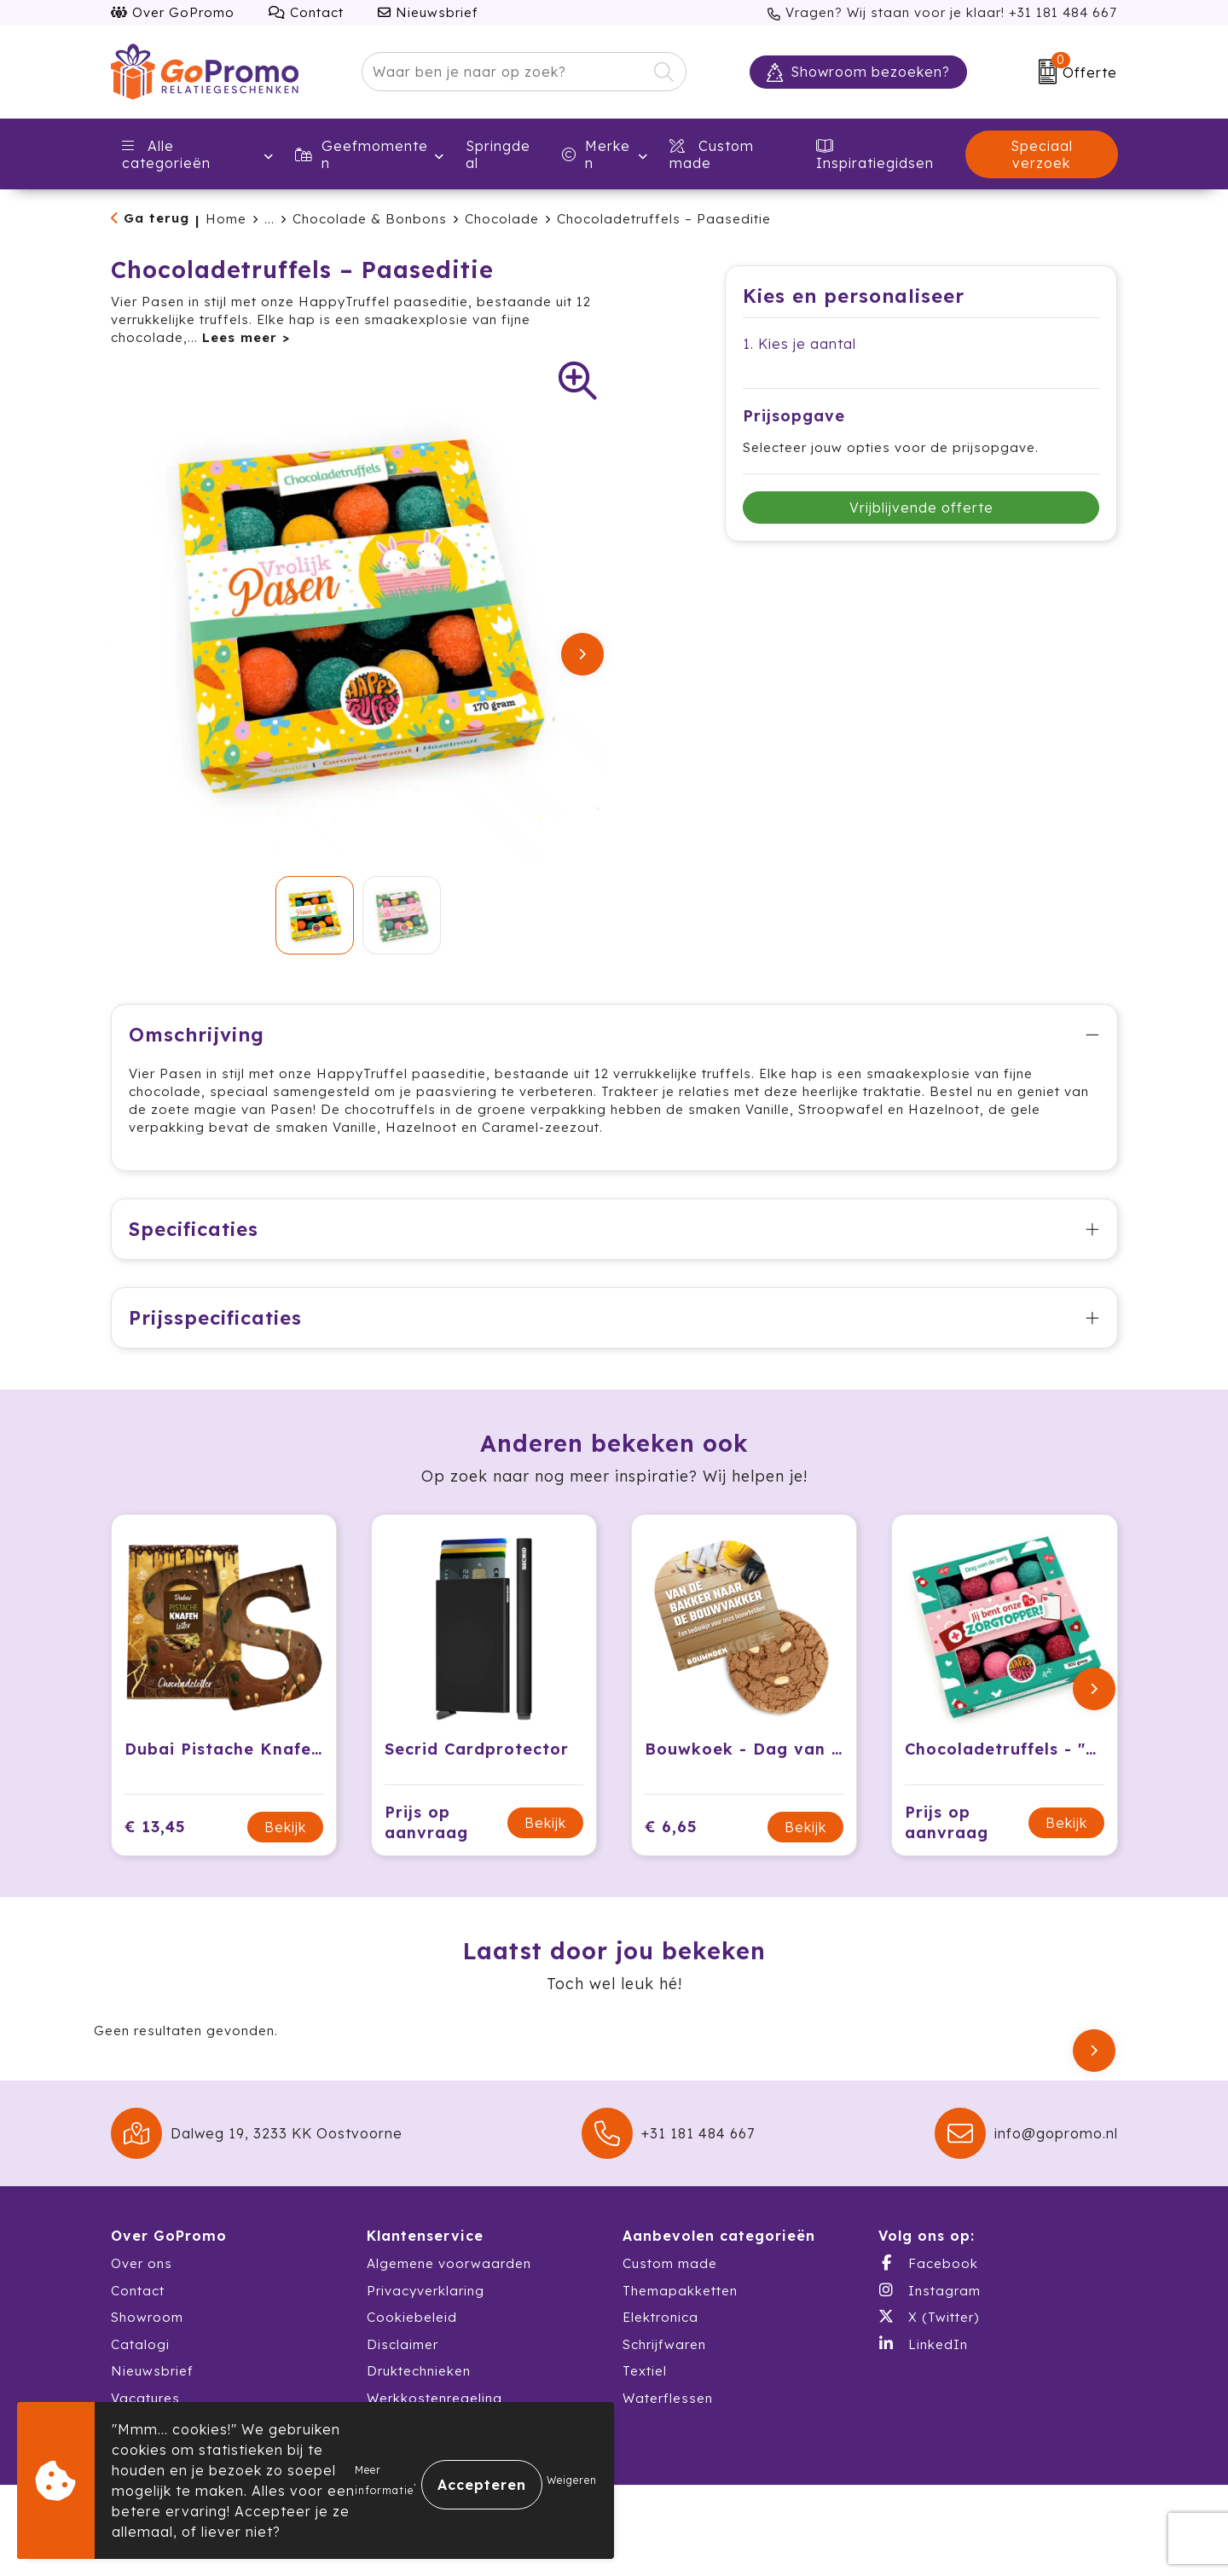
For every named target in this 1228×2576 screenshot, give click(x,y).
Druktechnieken (419, 2389)
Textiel (645, 2389)
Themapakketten (680, 2308)
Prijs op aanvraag (426, 1839)
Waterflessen (668, 2416)
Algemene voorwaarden (449, 2281)
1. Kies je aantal (799, 343)
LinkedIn (923, 2361)
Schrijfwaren (664, 2362)
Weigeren (572, 2480)
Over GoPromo (173, 12)
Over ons (141, 2281)
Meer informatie (384, 2480)
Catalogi (140, 2362)
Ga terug (156, 218)
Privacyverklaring (425, 2308)
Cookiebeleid (412, 2335)
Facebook (928, 2280)
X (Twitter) (928, 2334)
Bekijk (285, 1845)
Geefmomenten (361, 154)
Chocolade (502, 219)
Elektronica (660, 2335)
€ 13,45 (155, 1844)
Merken (596, 154)
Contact (306, 12)
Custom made (670, 2281)
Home (226, 219)
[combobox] (504, 71)
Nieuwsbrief (428, 12)
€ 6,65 (671, 1844)
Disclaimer (402, 2362)
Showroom (147, 2335)
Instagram (929, 2308)
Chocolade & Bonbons (370, 219)
